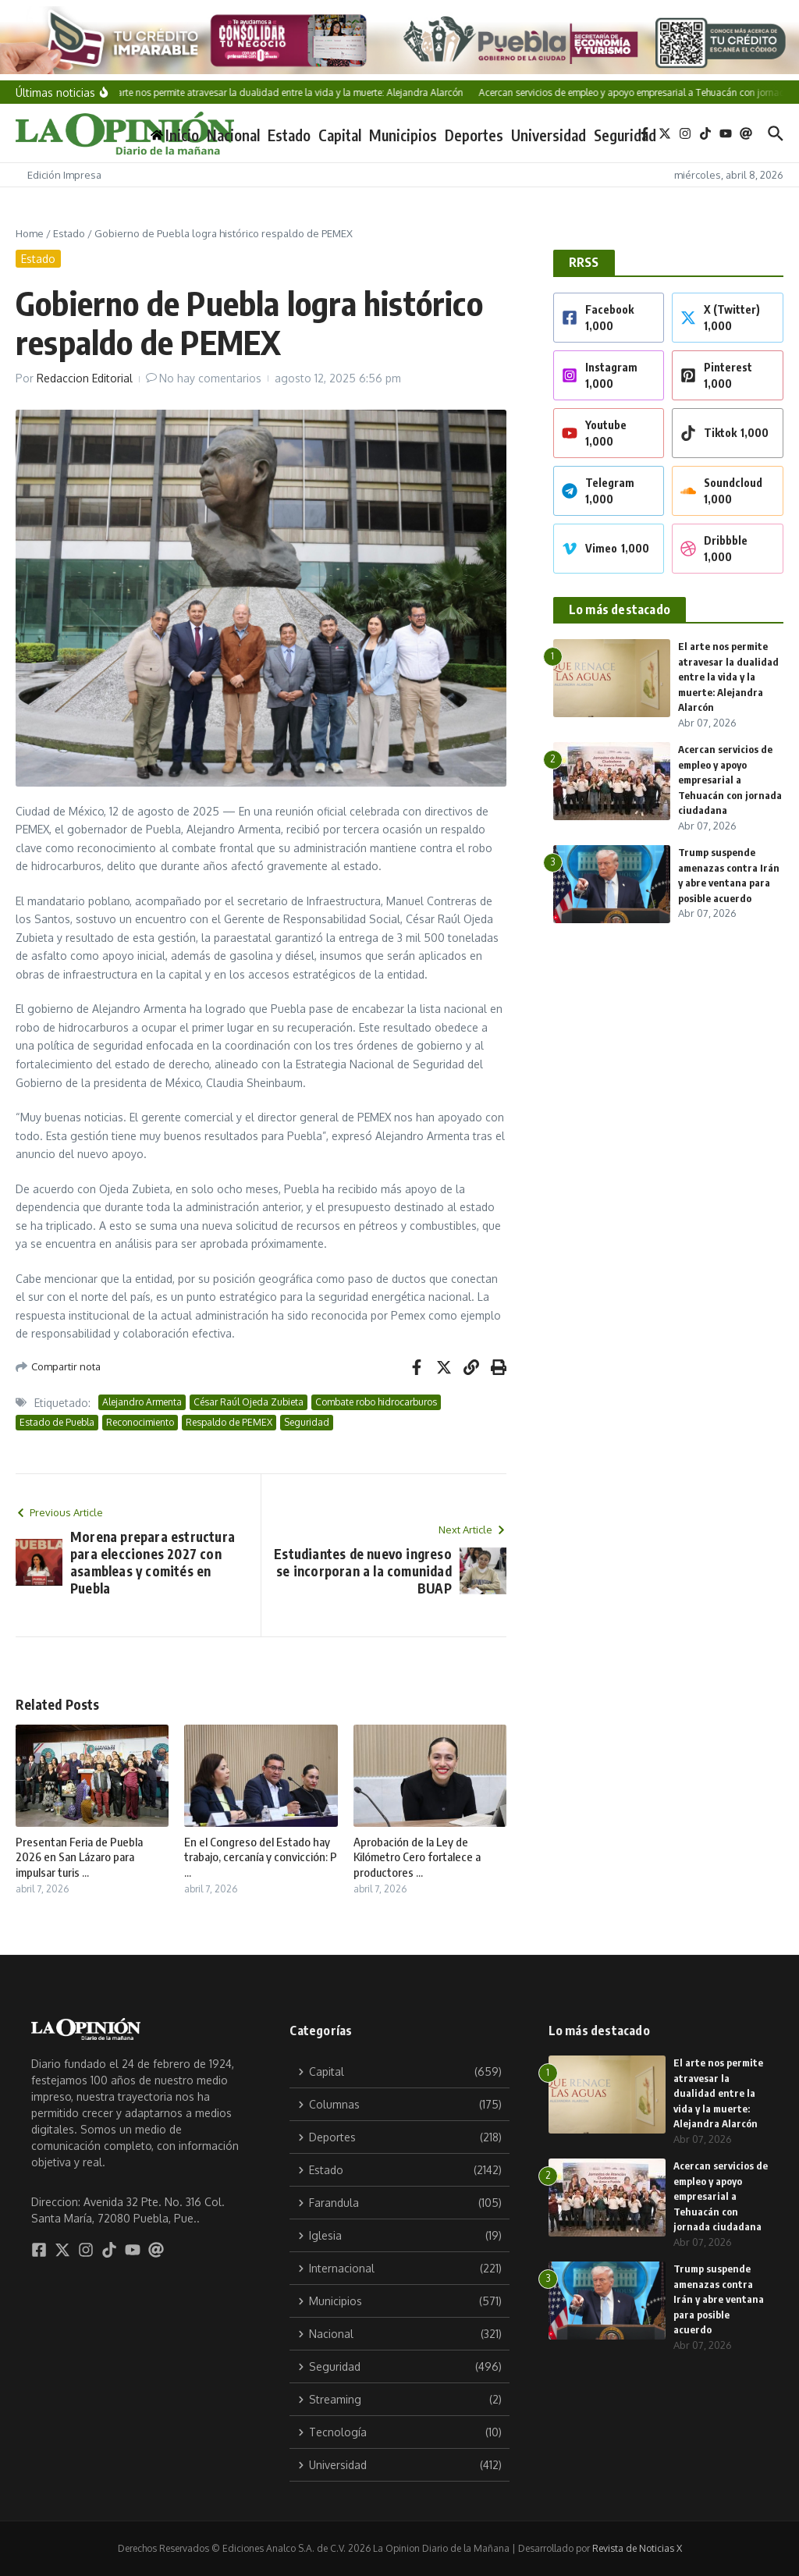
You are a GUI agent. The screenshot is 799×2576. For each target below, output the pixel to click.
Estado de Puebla (57, 1422)
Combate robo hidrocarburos (376, 1402)
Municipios (403, 135)
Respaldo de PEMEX (229, 1422)
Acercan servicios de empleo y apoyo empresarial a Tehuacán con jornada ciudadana (730, 779)
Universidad (548, 135)
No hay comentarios (210, 378)
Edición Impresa (64, 175)
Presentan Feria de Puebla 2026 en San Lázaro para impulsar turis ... (79, 1857)
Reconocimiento (140, 1422)
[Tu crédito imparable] (399, 40)
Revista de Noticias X (637, 2548)
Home (30, 233)
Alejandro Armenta (142, 1402)
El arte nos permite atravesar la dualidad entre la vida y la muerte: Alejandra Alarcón (728, 676)
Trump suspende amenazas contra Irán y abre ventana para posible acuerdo (718, 2299)
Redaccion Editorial (85, 378)
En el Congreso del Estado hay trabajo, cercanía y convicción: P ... (260, 1857)
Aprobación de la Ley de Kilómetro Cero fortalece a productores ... (417, 1857)
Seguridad (625, 135)
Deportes (474, 135)
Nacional (233, 135)
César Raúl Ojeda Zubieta (249, 1402)
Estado (289, 135)
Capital (339, 135)
